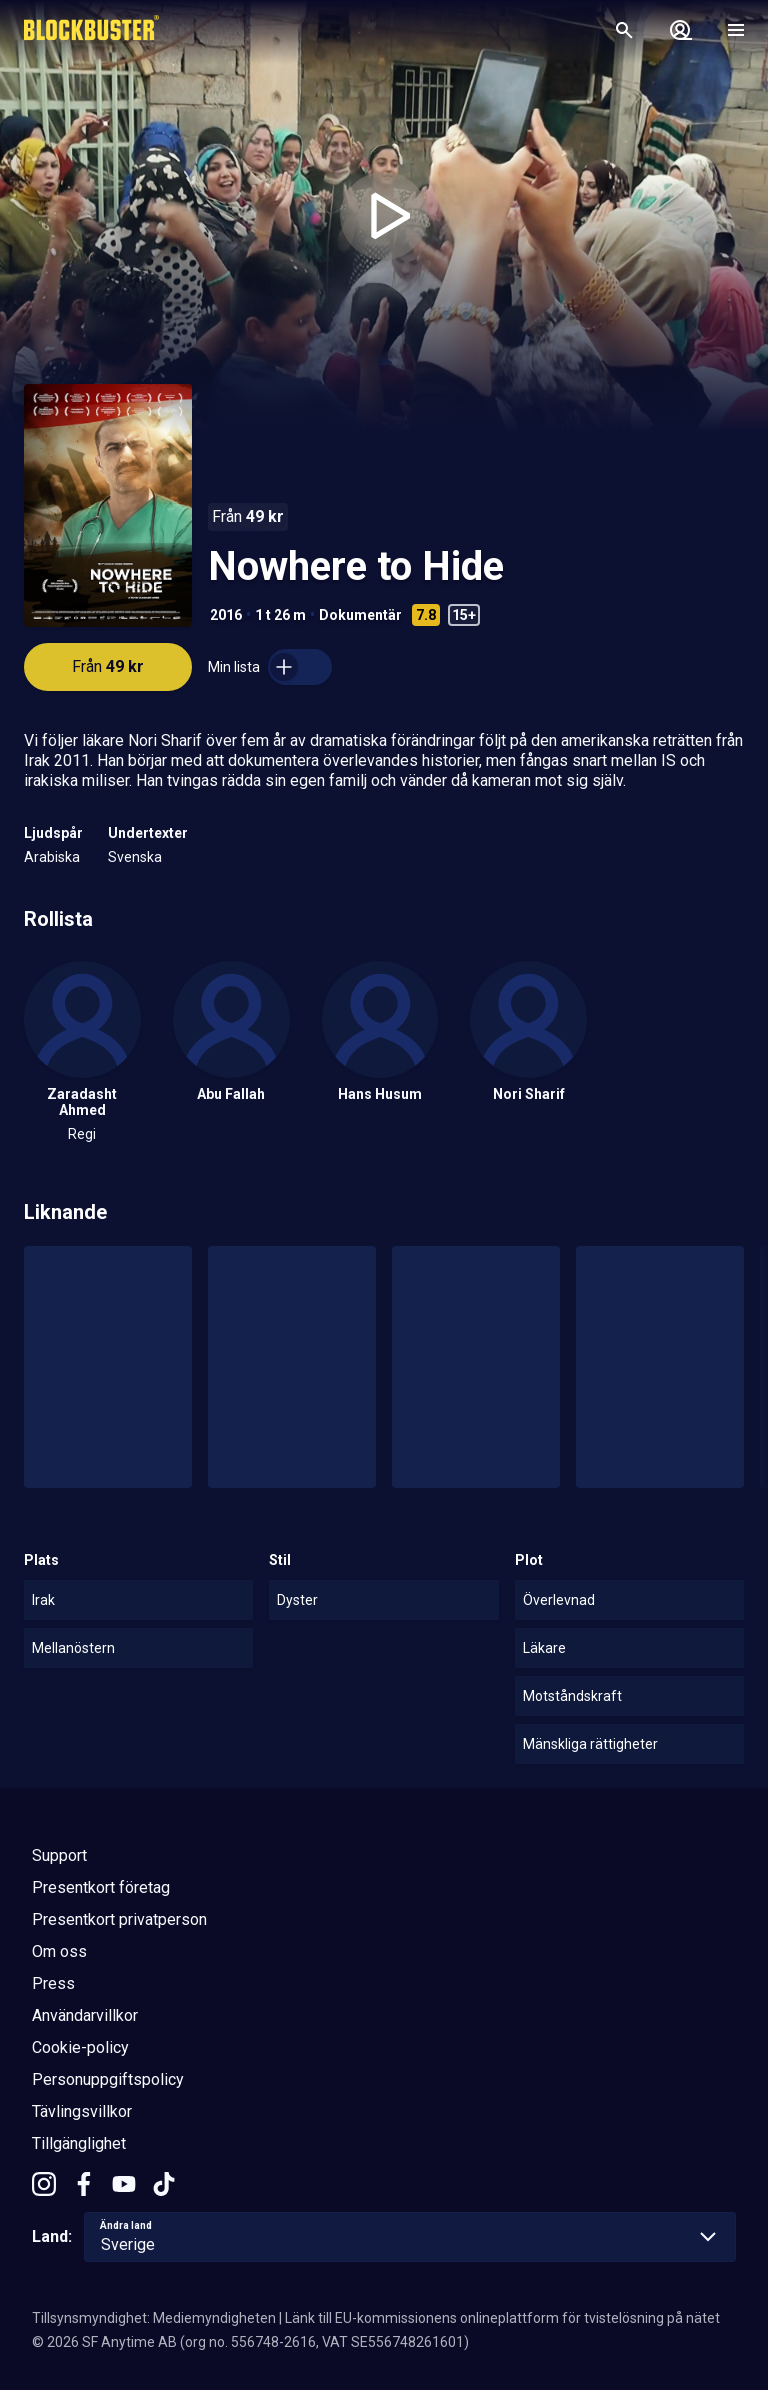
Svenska (135, 857)
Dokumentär (360, 615)
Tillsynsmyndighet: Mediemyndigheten (154, 2318)
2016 (226, 615)
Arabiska (52, 857)
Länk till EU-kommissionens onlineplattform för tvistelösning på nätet (502, 2318)
